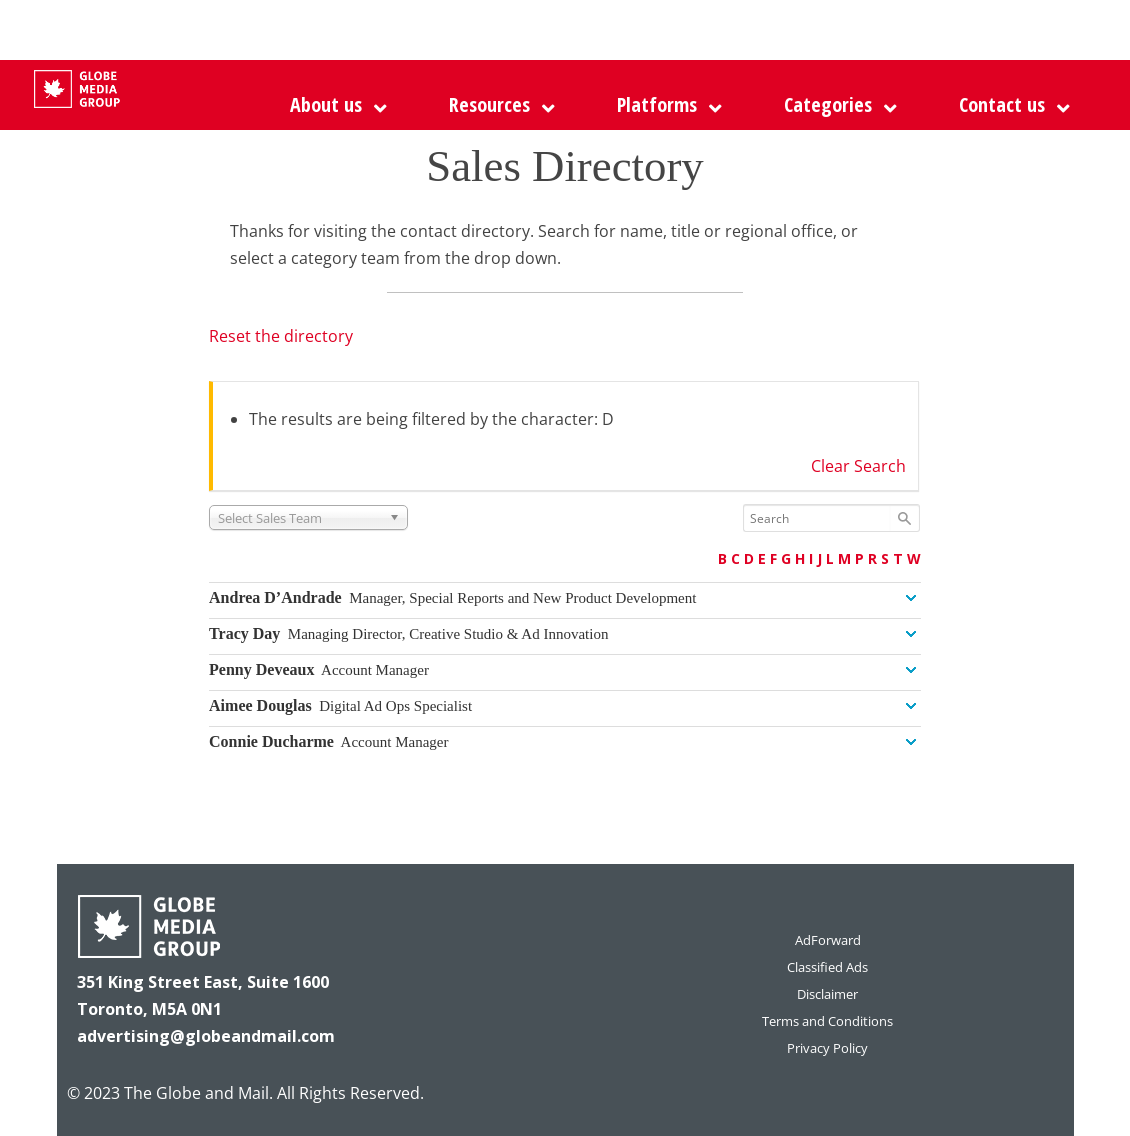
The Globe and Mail (196, 1093)
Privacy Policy (827, 1048)
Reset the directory (281, 336)
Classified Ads (827, 967)
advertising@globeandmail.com (206, 1036)
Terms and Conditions (827, 1021)
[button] (664, 105)
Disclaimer (827, 994)
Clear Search (858, 466)
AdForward (828, 940)
